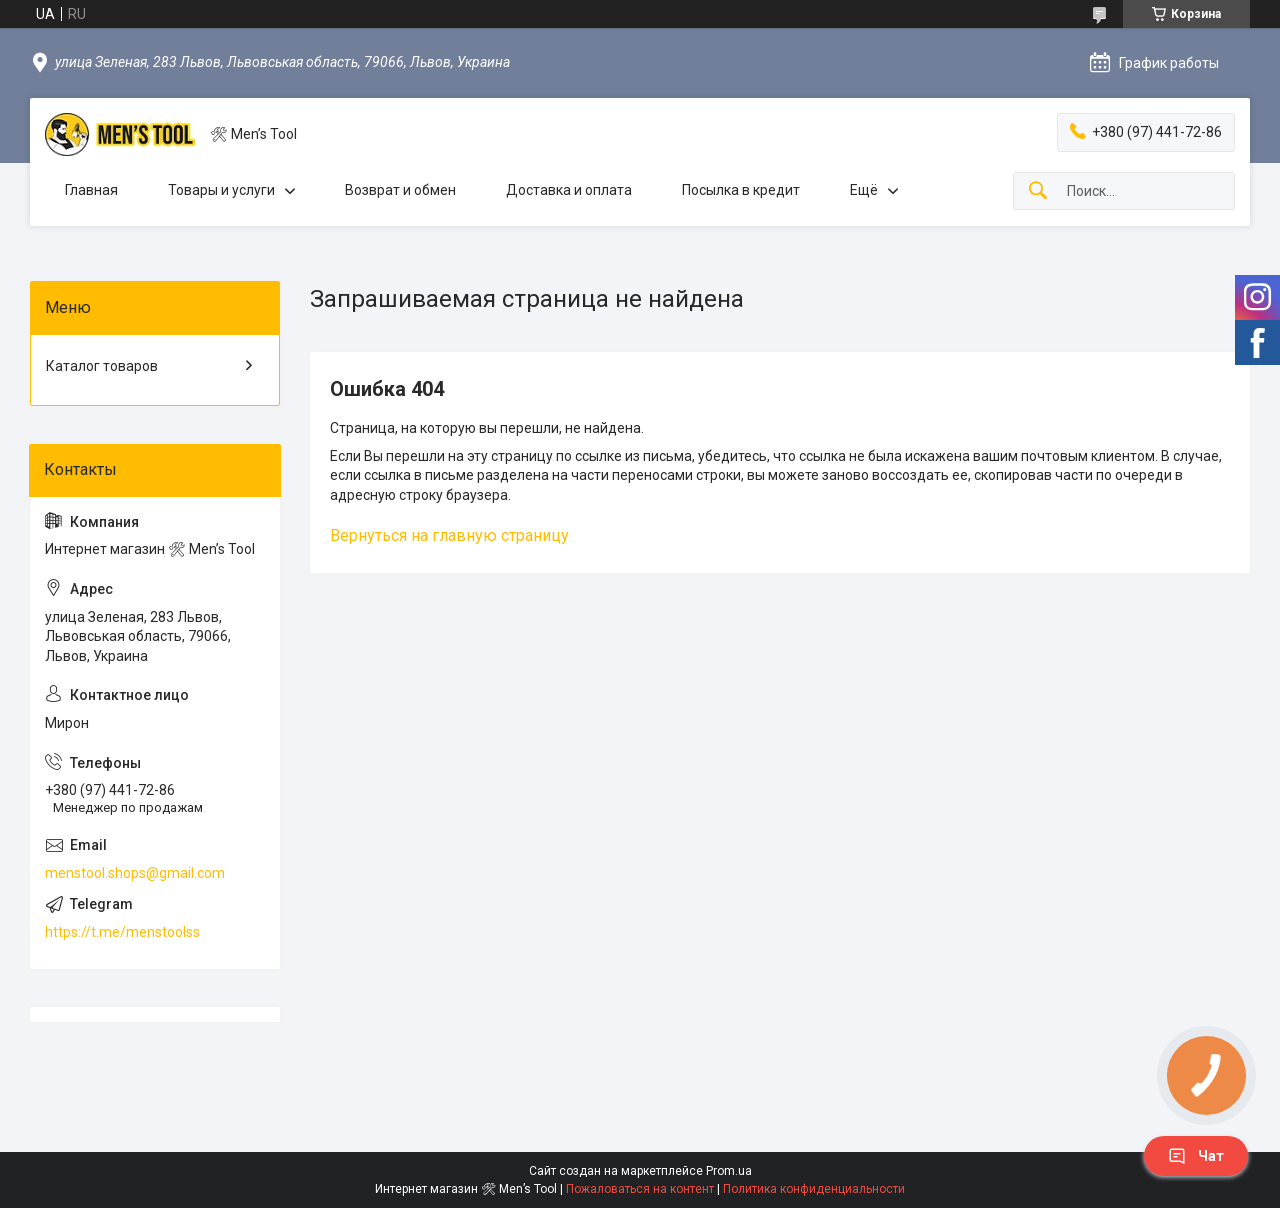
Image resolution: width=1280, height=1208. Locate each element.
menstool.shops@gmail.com (135, 873)
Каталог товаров (102, 366)
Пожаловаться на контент (640, 1189)
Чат (1196, 1156)
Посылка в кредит (741, 190)
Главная (91, 190)
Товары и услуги (221, 190)
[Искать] (1038, 191)
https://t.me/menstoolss (122, 932)
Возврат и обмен (400, 190)
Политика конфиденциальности (814, 1189)
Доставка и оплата (569, 190)
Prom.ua (729, 1171)
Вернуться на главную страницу (449, 535)
